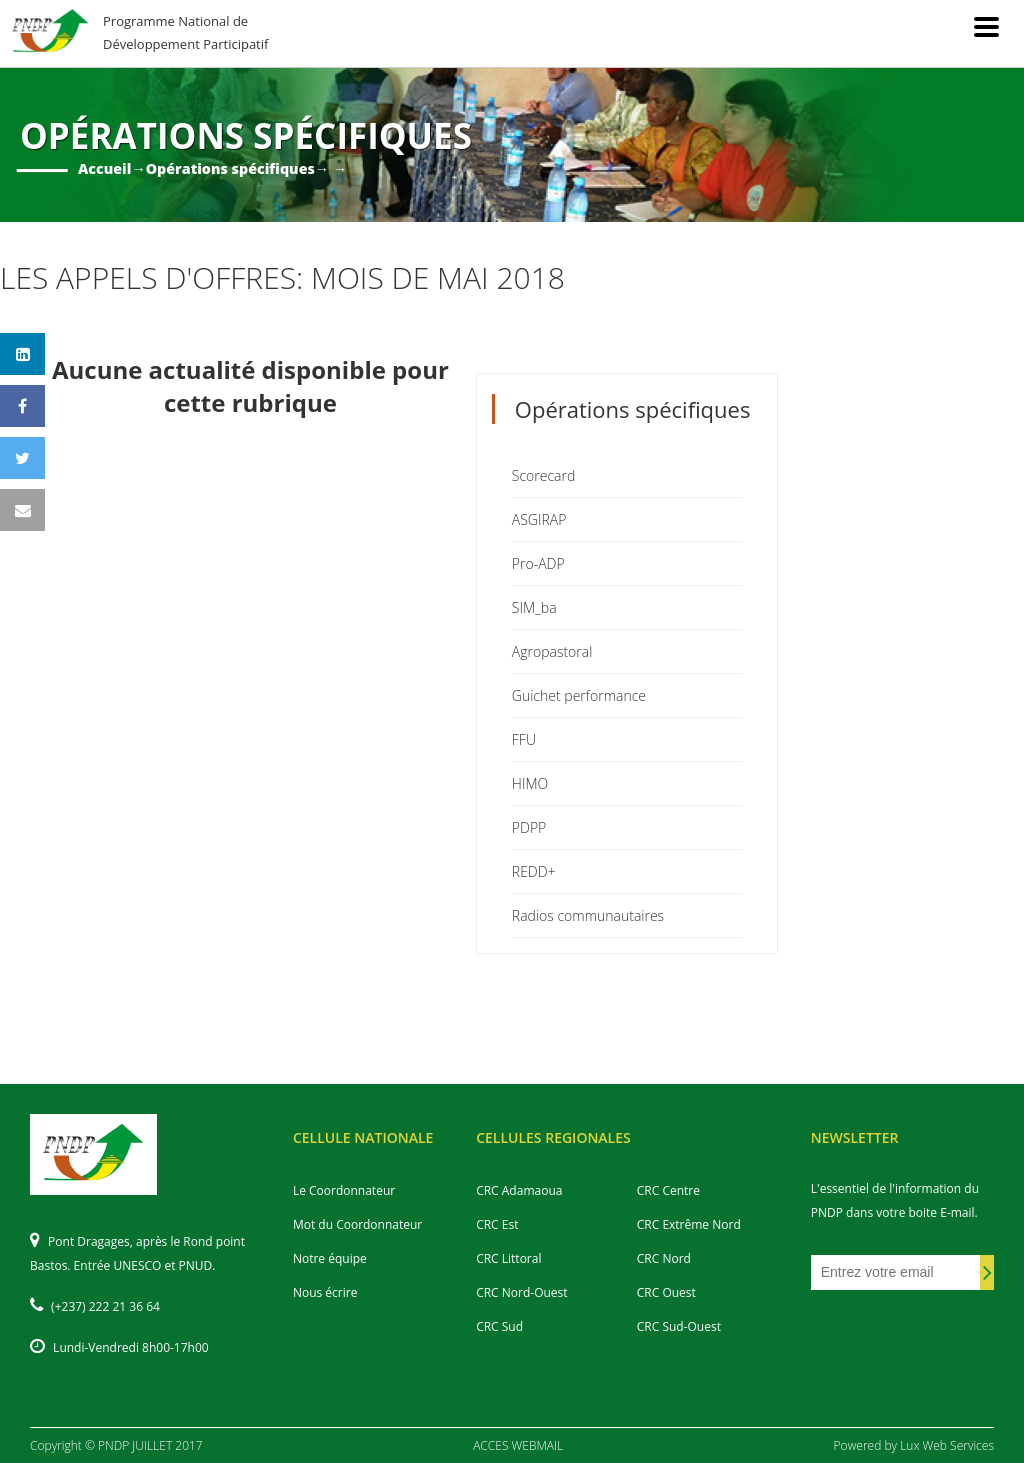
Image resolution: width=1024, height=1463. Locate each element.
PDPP (529, 827)
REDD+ (534, 871)
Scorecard (544, 475)
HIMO (530, 783)
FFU (524, 739)
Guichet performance (579, 695)
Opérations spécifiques (230, 168)
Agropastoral (552, 651)
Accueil (104, 168)
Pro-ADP (538, 563)
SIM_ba (534, 607)
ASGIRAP (539, 519)
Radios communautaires (588, 915)
